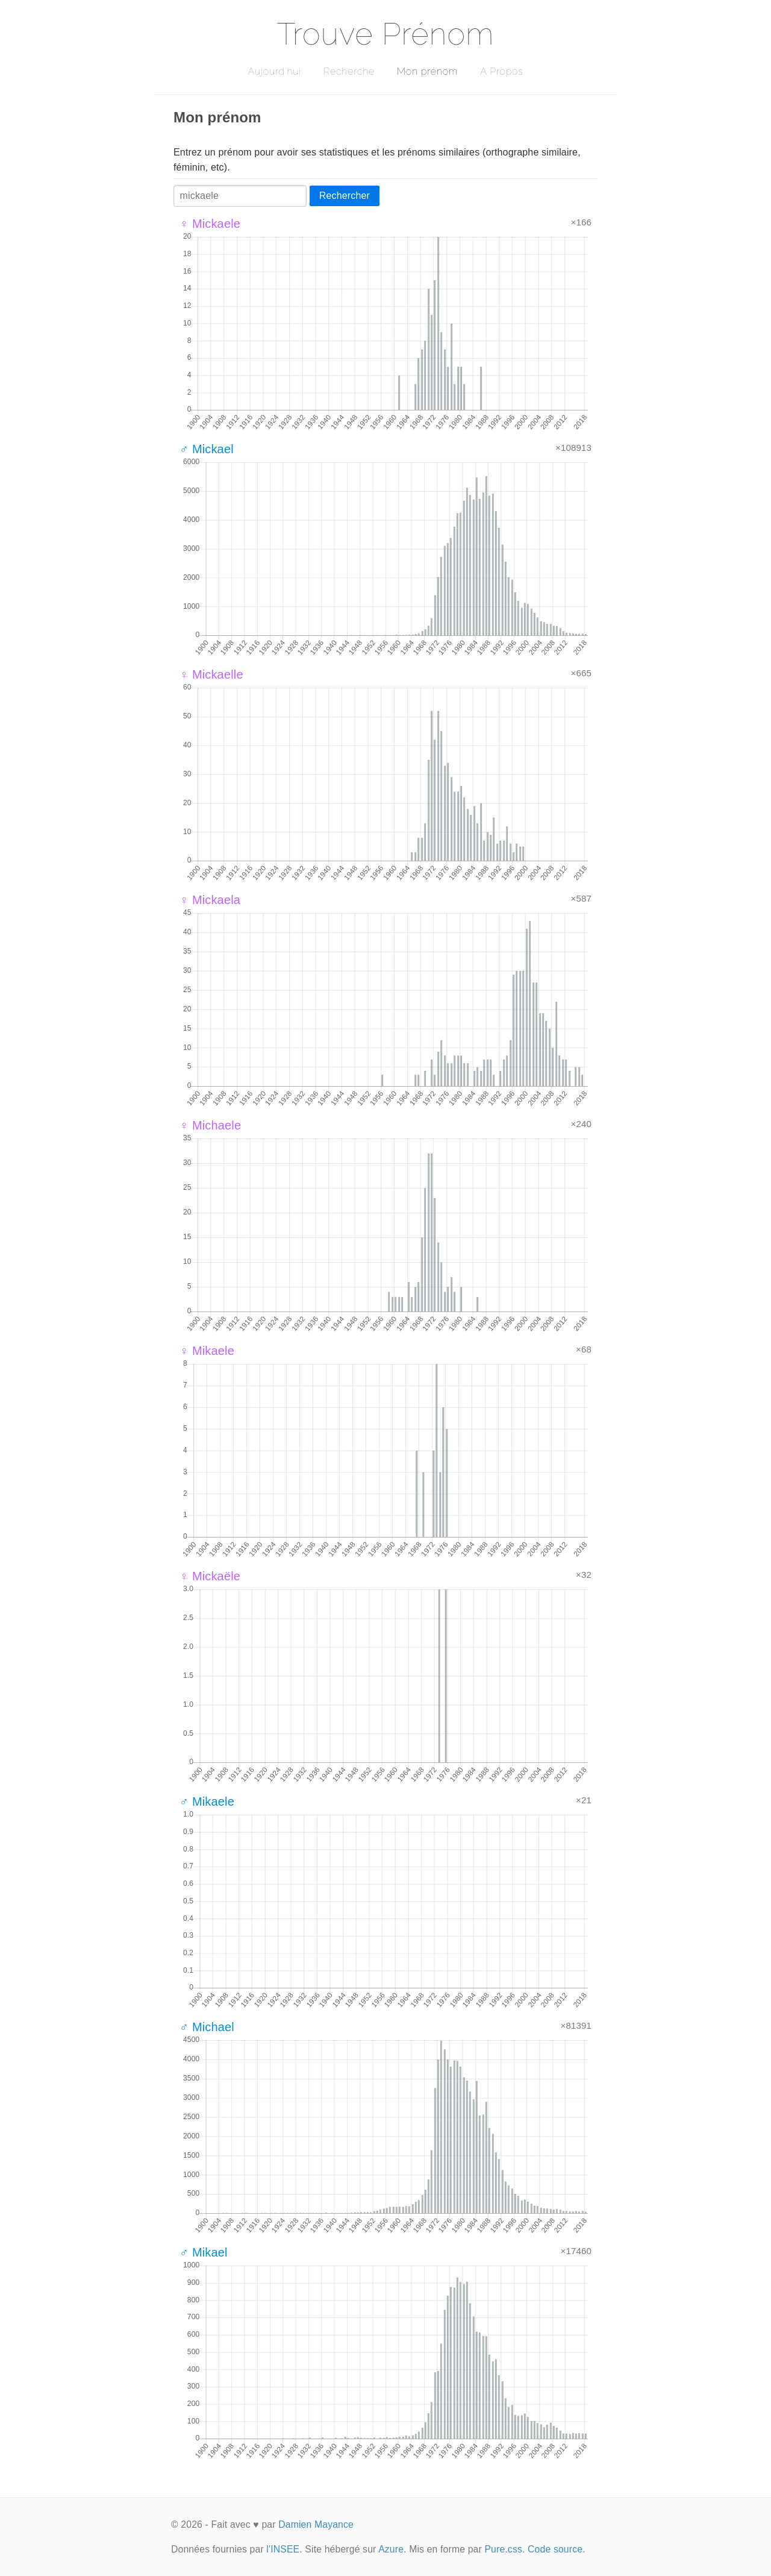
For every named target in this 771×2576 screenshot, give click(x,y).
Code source (555, 2549)
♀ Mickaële (209, 1576)
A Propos (501, 71)
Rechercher (344, 195)
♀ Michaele (210, 1125)
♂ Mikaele (206, 1801)
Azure (391, 2549)
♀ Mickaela (209, 899)
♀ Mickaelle (211, 674)
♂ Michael (206, 2027)
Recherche (349, 71)
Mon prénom (427, 71)
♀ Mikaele (206, 1350)
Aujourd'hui (274, 71)
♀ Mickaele (209, 223)
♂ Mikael (203, 2252)
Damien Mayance (316, 2524)
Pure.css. (504, 2549)
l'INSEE (282, 2549)
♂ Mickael (206, 449)
